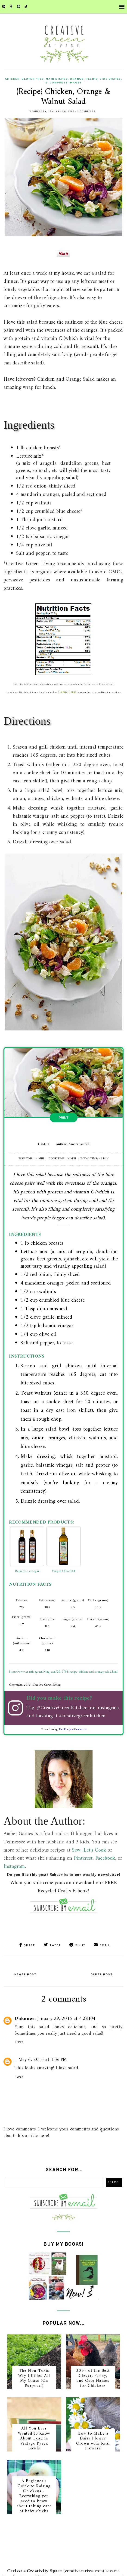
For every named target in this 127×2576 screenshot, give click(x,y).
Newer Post (26, 1975)
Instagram (14, 1866)
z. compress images (63, 83)
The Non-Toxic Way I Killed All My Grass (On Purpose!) (34, 2378)
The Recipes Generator (72, 1729)
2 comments (86, 111)
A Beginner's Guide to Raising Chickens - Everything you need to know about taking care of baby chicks (34, 2496)
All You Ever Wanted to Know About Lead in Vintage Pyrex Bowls (34, 2438)
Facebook (105, 1858)
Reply (19, 2042)
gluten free (33, 79)
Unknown (25, 2019)
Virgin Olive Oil (63, 1571)
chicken (12, 79)
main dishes (57, 79)
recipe (91, 79)
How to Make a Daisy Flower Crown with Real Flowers (93, 2441)
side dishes (110, 79)
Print (63, 1117)
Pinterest (83, 1858)
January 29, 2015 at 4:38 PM (66, 2019)
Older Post (101, 1975)
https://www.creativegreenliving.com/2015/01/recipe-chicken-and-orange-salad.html (63, 1671)
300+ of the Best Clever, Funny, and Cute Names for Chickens (93, 2378)
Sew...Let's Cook (89, 1850)
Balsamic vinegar (27, 1571)
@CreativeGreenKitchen (62, 1707)
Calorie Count (67, 692)
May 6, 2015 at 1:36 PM (43, 2060)
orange (77, 79)
